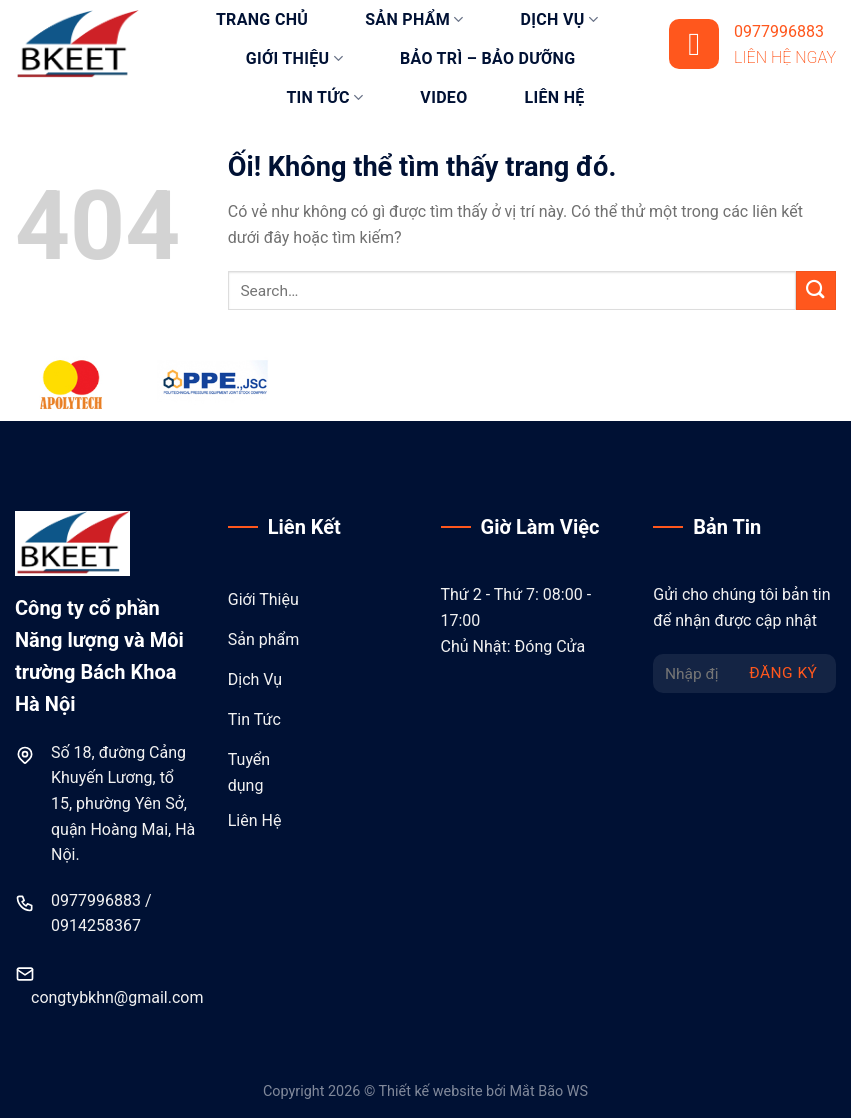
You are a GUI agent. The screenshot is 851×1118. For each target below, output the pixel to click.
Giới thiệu (294, 59)
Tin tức (324, 98)
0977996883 (96, 900)
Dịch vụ (560, 20)
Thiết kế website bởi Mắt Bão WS (483, 1091)
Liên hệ (555, 97)
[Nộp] (816, 290)
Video (443, 97)
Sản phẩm (414, 20)
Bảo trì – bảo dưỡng (487, 58)
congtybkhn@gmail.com (117, 997)
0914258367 (96, 925)
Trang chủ (262, 19)
